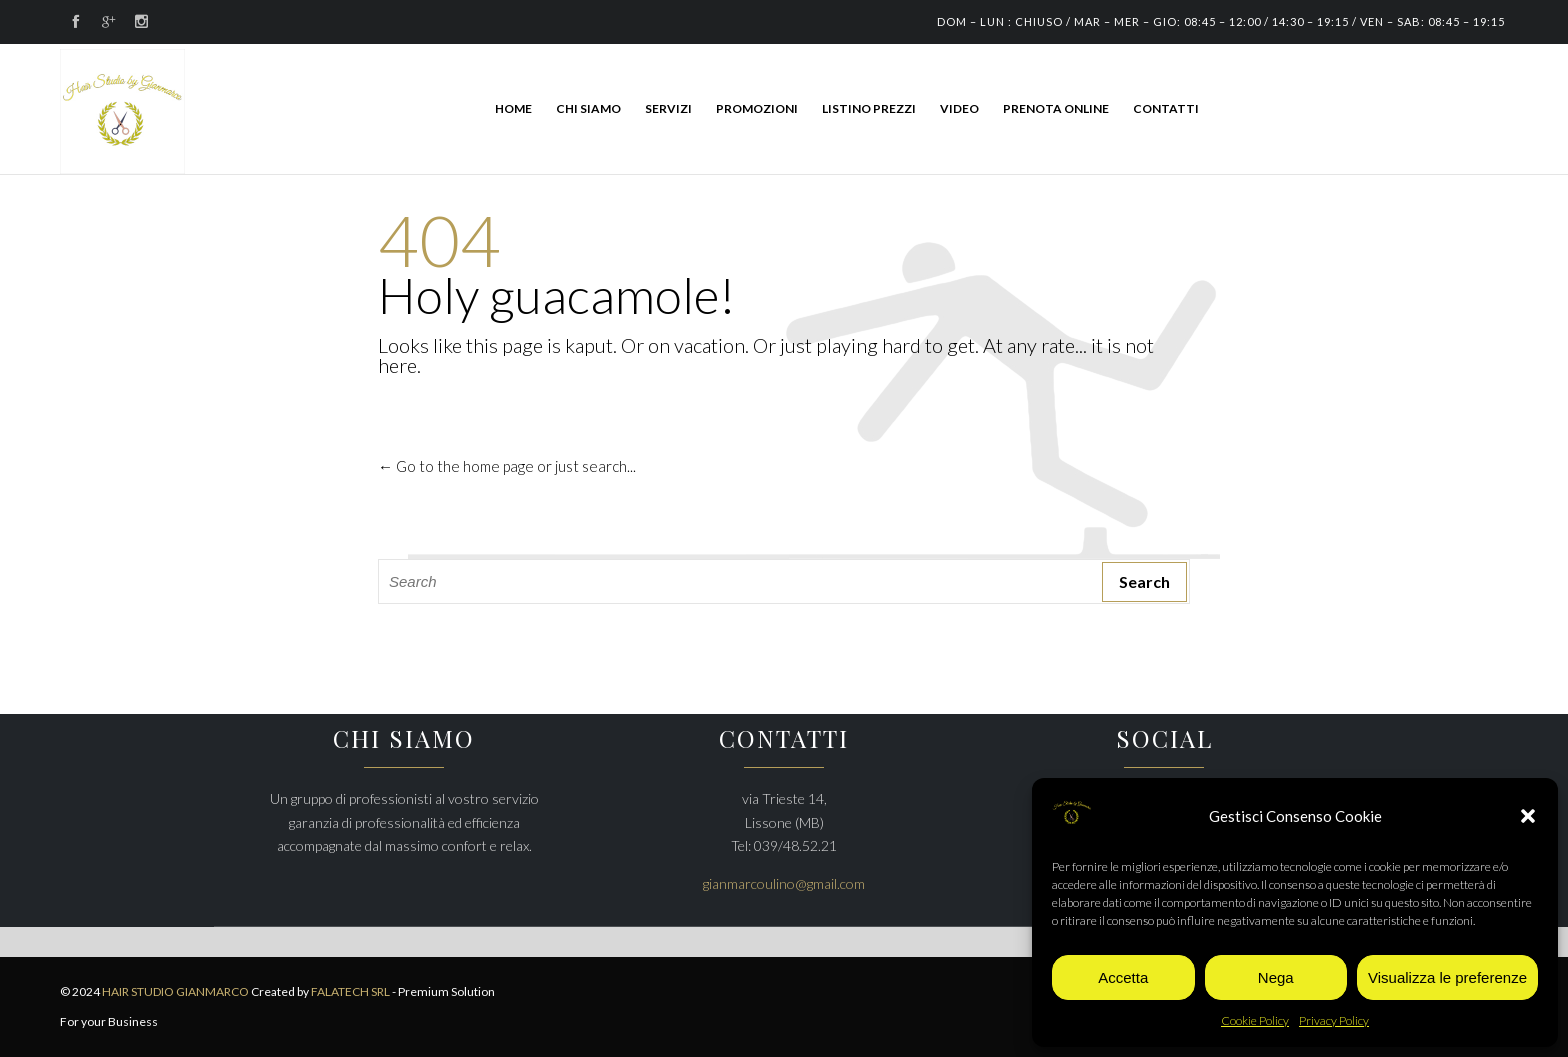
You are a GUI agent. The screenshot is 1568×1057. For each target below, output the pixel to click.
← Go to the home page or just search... (507, 466)
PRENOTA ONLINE (1056, 108)
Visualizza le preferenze (1447, 977)
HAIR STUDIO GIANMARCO (176, 991)
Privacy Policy (1334, 1020)
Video (959, 108)
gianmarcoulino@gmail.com (784, 883)
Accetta (1123, 977)
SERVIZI (668, 108)
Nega (1276, 977)
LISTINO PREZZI (869, 108)
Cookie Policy (1255, 1020)
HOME (513, 108)
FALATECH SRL (350, 991)
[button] (1528, 816)
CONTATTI (1166, 108)
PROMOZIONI (757, 108)
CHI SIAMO (588, 108)
